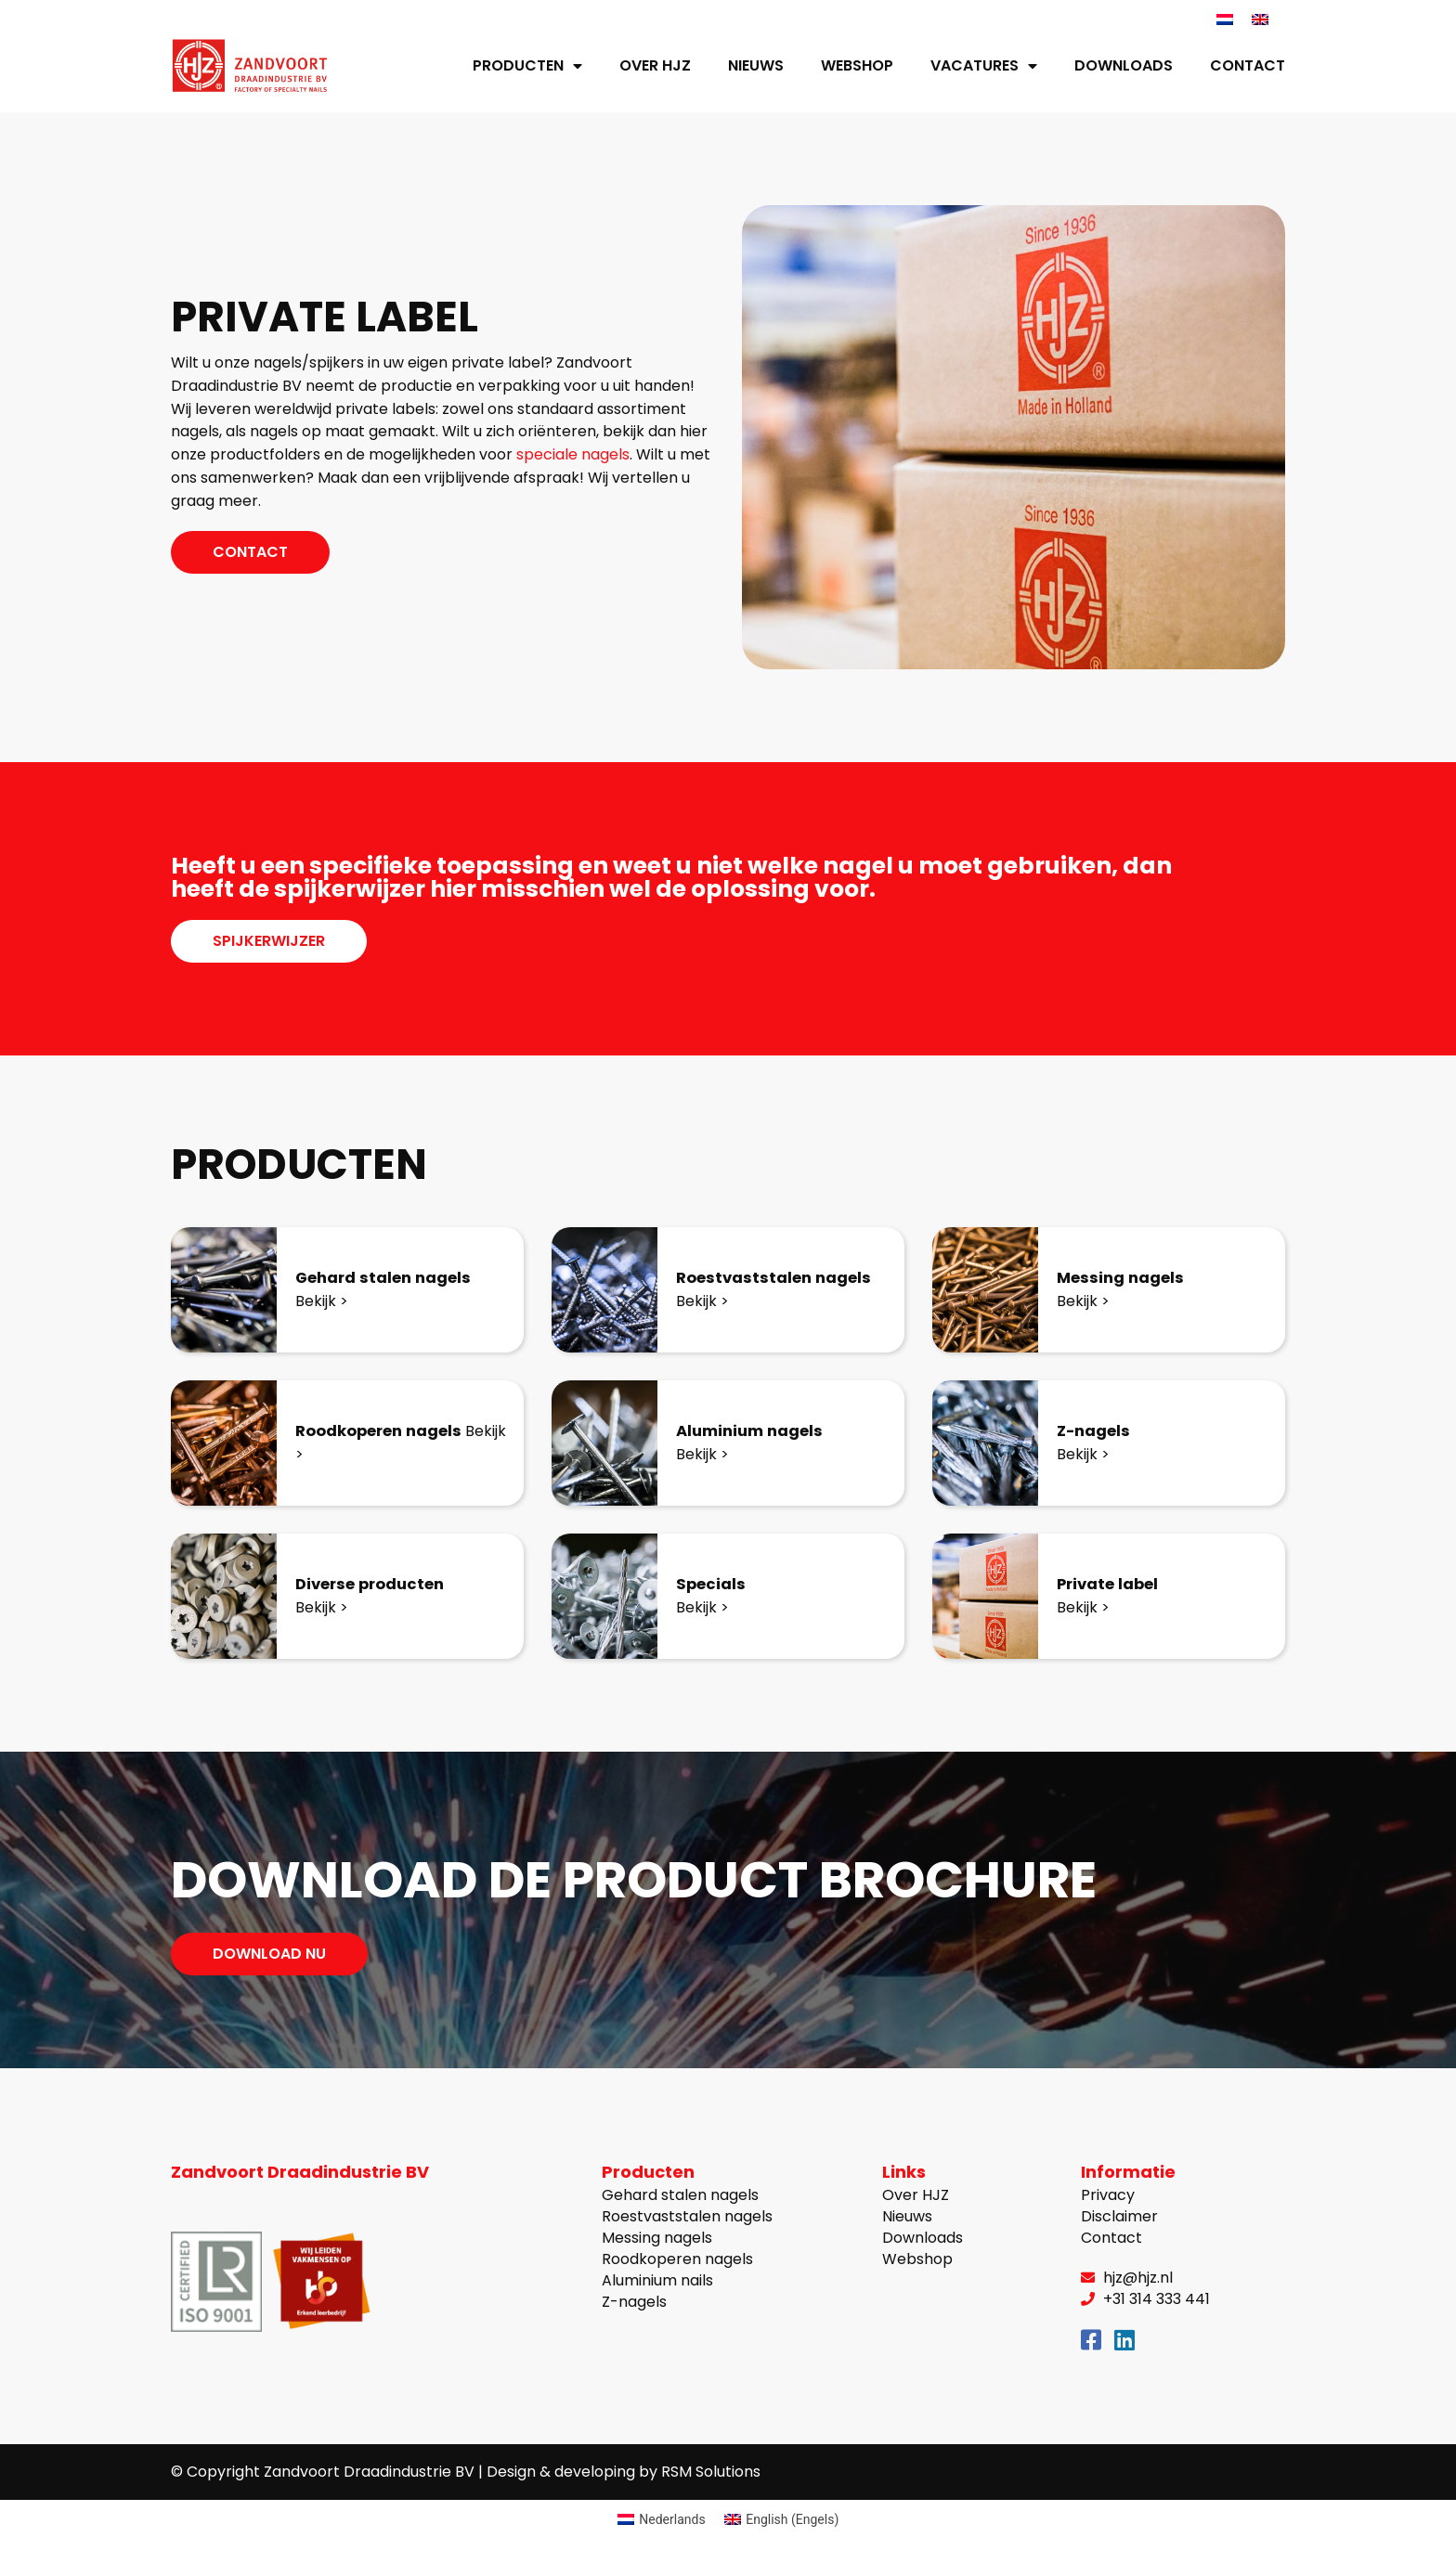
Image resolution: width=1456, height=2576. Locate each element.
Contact (1247, 66)
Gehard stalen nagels (391, 1277)
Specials (713, 1584)
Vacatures (983, 67)
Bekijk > (321, 1302)
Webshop (857, 66)
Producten (527, 67)
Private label (1113, 1584)
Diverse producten (377, 1584)
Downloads (1123, 66)
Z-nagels (1097, 1431)
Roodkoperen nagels (387, 1431)
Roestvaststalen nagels (780, 1277)
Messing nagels (1125, 1277)
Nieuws (756, 66)
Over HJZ (655, 66)
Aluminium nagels (755, 1431)
